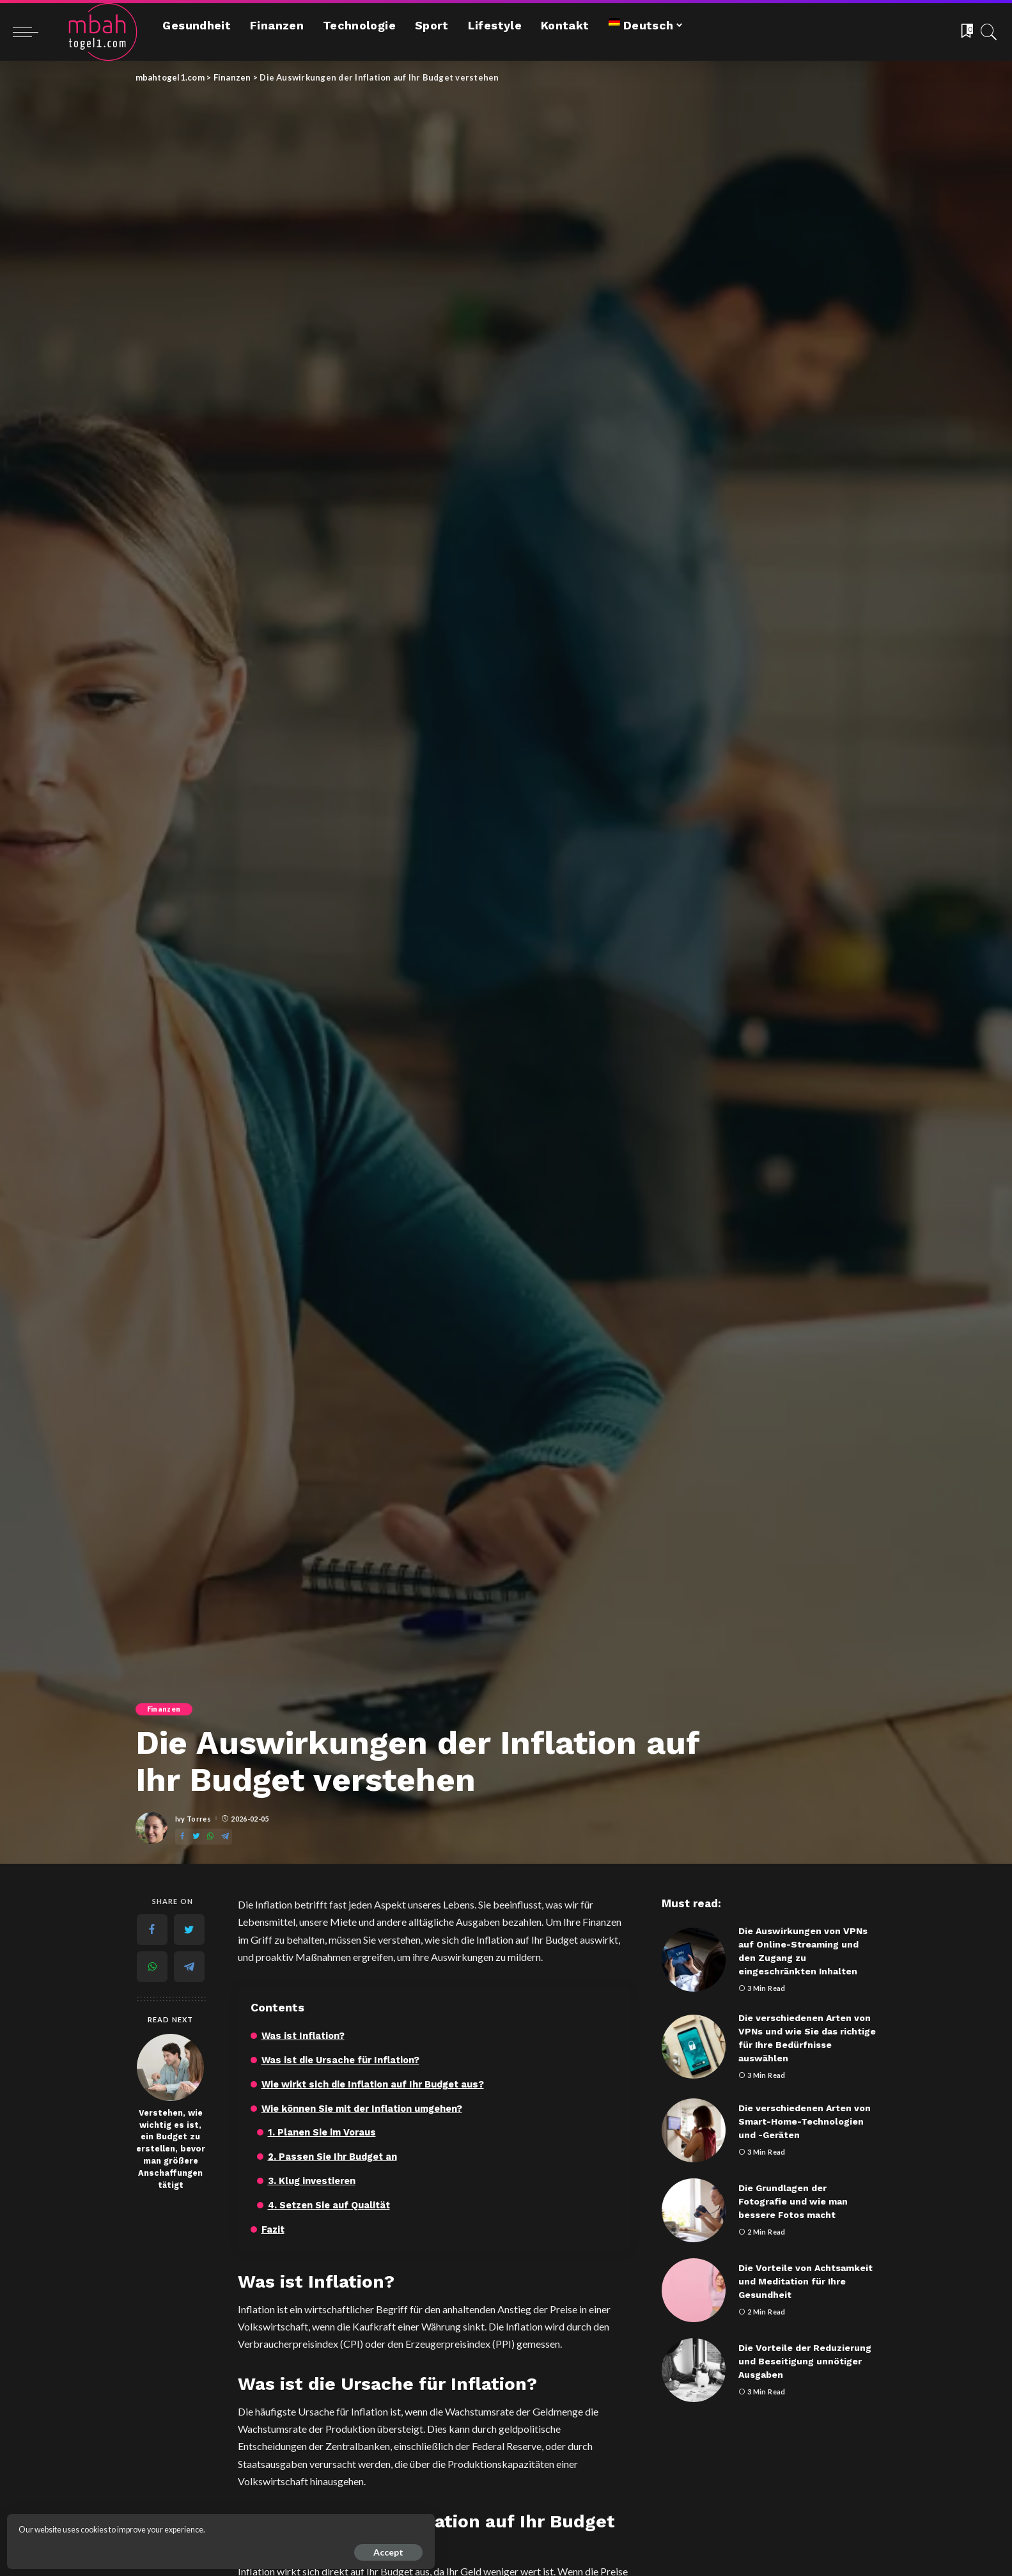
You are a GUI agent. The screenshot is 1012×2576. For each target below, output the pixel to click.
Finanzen (165, 1709)
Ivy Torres (193, 1818)
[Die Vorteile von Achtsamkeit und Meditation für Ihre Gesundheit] (694, 2290)
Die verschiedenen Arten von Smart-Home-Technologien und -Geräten (804, 2121)
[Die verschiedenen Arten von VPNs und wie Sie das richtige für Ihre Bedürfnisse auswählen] (694, 2047)
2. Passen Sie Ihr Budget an (333, 2156)
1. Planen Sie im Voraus (323, 2131)
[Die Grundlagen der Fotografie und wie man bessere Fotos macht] (694, 2210)
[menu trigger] (32, 32)
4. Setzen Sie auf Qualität (330, 2204)
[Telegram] (225, 1837)
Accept (154, 2548)
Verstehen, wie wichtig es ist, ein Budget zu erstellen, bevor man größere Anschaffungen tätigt (170, 2149)
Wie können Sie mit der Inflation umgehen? (364, 2108)
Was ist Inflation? (304, 2035)
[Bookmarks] (966, 32)
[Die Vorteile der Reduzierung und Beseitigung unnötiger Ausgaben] (694, 2370)
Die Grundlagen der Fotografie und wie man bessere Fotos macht (793, 2201)
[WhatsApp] (210, 1837)
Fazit (273, 2227)
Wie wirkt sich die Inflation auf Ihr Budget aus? (375, 2083)
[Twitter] (196, 1837)
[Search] (989, 32)
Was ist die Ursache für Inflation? (342, 2060)
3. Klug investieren (312, 2179)
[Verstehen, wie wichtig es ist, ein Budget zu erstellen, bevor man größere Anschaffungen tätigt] (170, 2067)
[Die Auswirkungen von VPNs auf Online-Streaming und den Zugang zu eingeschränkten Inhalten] (694, 1960)
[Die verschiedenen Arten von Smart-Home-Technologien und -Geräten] (694, 2130)
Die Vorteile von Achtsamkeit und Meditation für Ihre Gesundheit (805, 2281)
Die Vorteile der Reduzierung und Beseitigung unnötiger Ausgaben (804, 2361)
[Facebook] (182, 1837)
